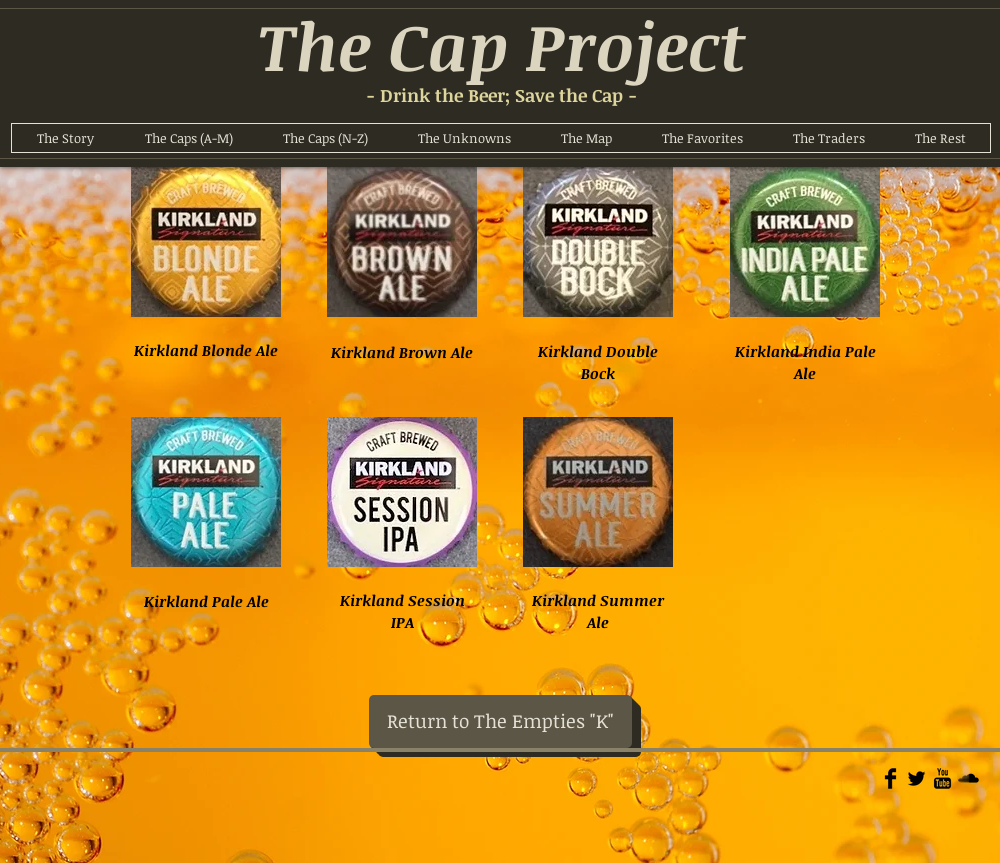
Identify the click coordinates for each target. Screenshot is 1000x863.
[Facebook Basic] (890, 778)
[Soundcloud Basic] (968, 778)
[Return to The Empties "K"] (500, 721)
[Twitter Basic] (916, 778)
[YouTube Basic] (942, 778)
